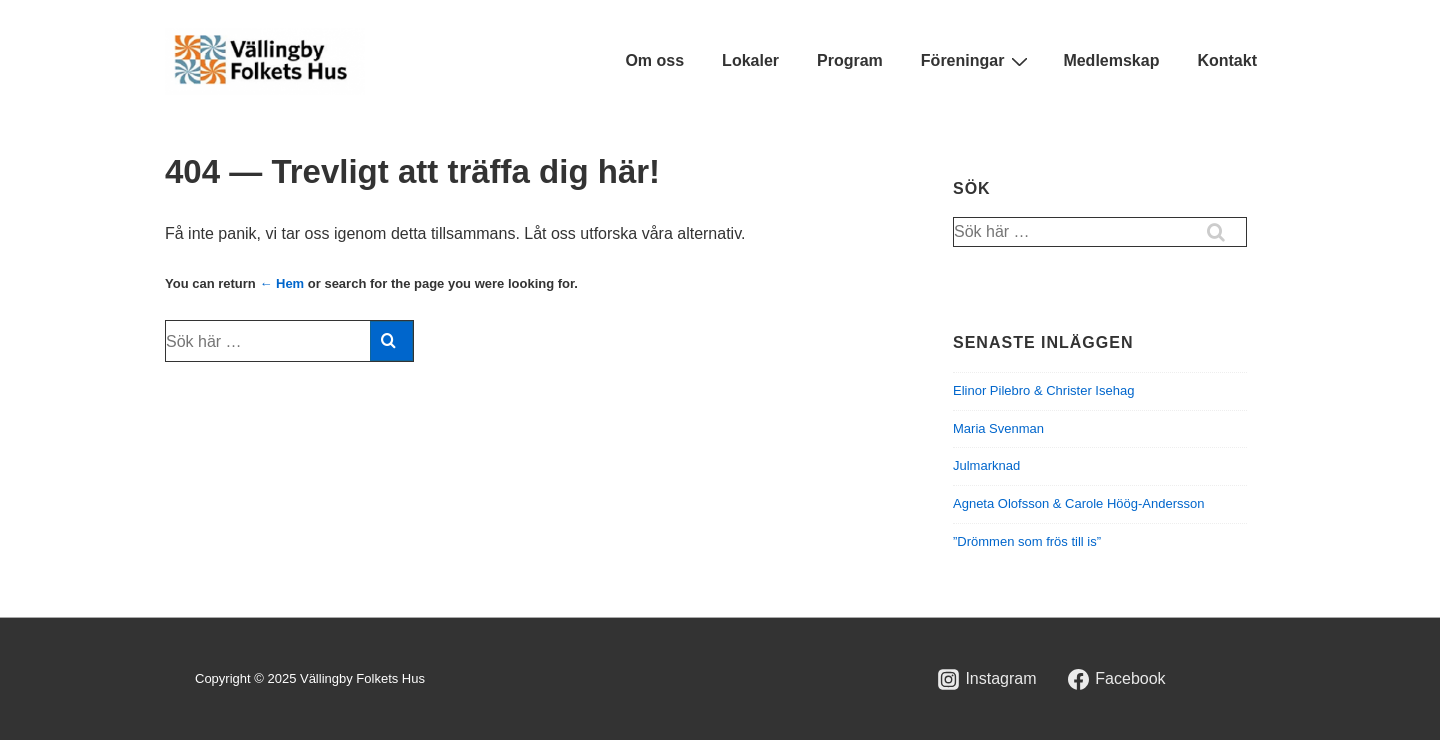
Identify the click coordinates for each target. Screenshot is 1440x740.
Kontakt (1227, 60)
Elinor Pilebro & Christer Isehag (1043, 390)
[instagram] (987, 679)
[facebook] (1117, 679)
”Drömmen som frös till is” (1027, 541)
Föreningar (977, 61)
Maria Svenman (998, 428)
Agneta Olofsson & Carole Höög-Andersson (1078, 503)
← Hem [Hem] (281, 283)
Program (850, 60)
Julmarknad (986, 465)
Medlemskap (1111, 60)
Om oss (654, 60)
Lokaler (750, 60)
